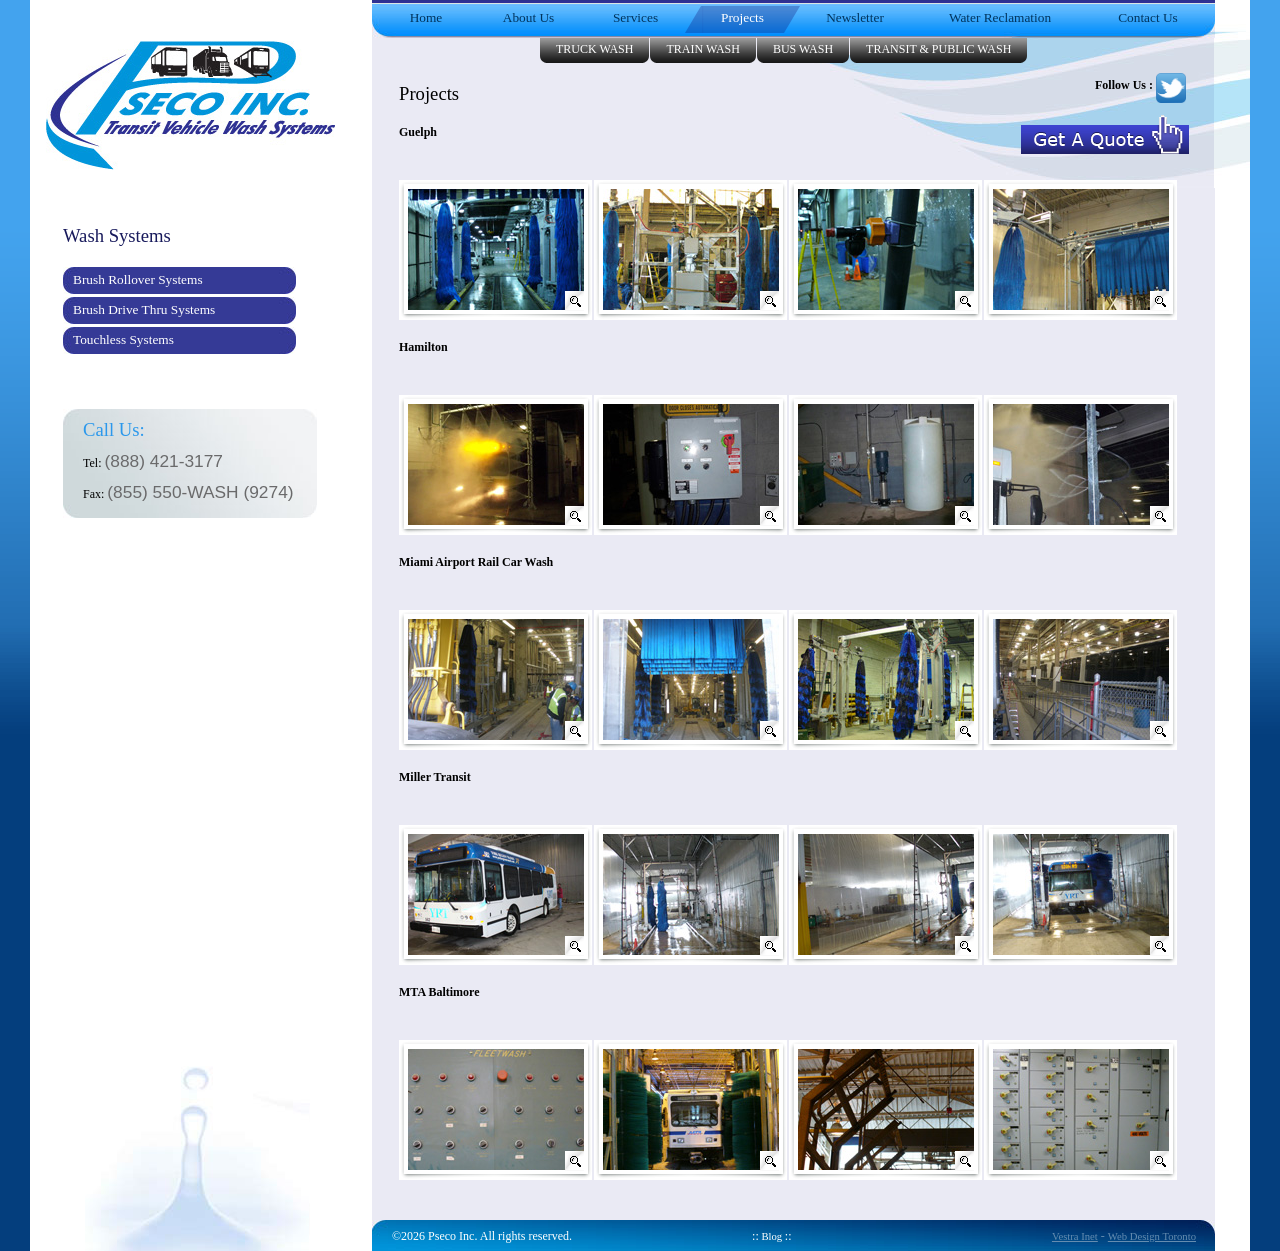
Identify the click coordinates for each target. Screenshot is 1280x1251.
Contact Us (1148, 17)
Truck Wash (594, 49)
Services (635, 17)
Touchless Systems (123, 339)
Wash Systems (117, 235)
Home (426, 17)
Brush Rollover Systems (138, 279)
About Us (528, 17)
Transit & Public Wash (938, 49)
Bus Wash (803, 49)
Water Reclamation (1000, 17)
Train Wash (702, 49)
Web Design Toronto (1152, 1236)
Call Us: (114, 429)
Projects (742, 17)
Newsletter (855, 17)
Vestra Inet (1075, 1236)
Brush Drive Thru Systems (144, 309)
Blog (772, 1236)
